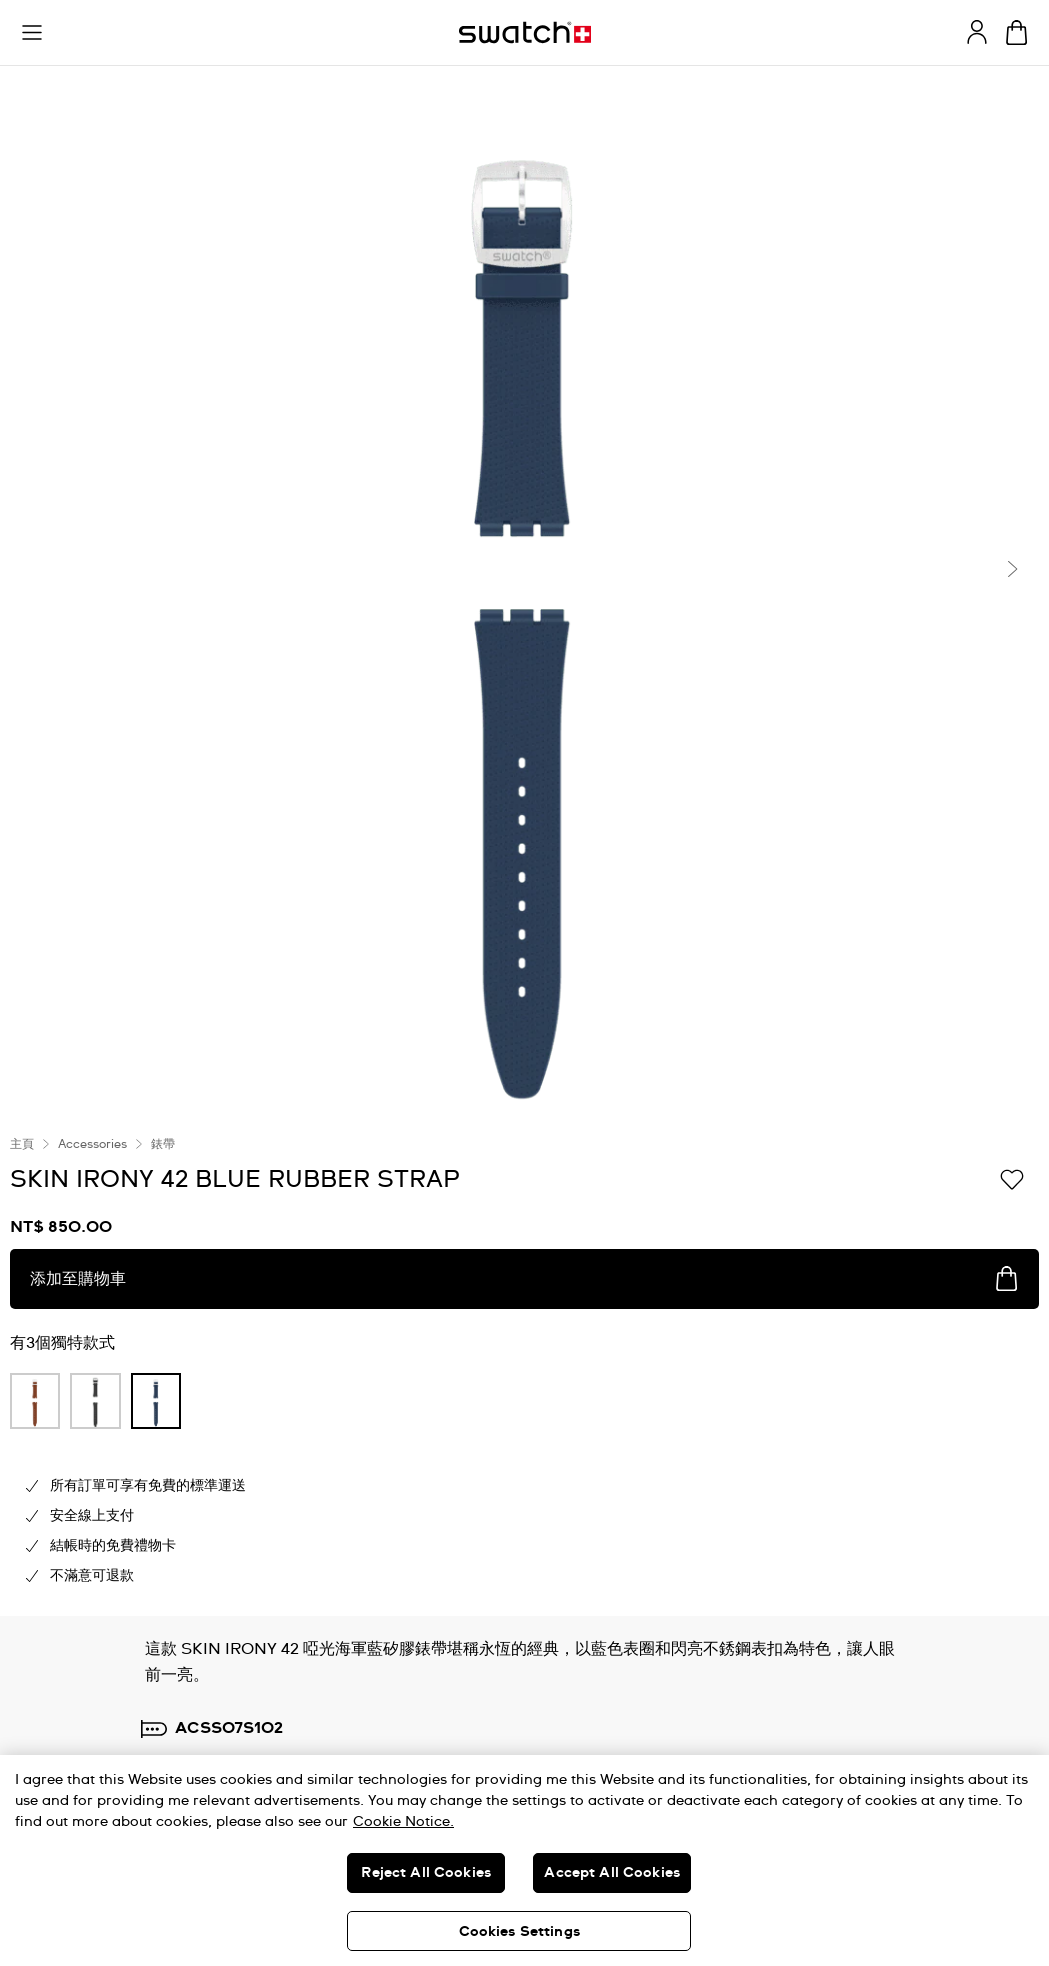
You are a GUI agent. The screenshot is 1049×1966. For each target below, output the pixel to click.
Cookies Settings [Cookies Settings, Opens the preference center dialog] (519, 1932)
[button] (32, 33)
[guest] (977, 32)
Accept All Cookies (612, 1873)
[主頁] (525, 32)
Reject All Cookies (426, 1873)
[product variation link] (35, 1401)
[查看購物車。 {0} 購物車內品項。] (1016, 32)
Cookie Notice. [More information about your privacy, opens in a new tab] (403, 1822)
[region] (524, 1860)
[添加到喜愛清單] (1012, 1178)
